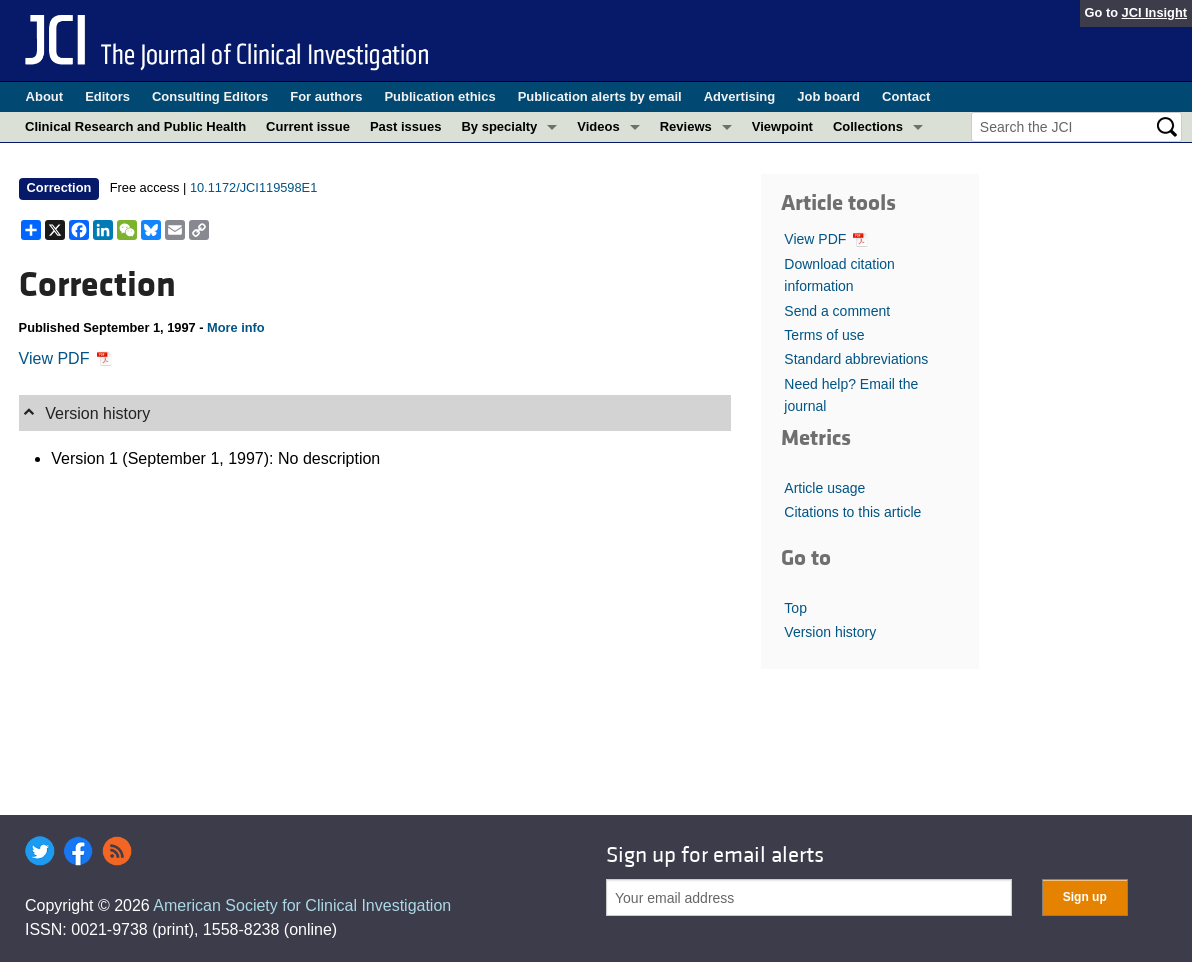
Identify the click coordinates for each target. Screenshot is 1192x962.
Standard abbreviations (856, 359)
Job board (828, 96)
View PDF (65, 358)
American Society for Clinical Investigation (302, 905)
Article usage (824, 488)
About (45, 96)
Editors (107, 96)
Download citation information (839, 275)
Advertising (740, 96)
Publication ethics (439, 96)
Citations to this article (852, 512)
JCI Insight (1154, 12)
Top (795, 608)
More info (236, 327)
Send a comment (837, 311)
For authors (326, 96)
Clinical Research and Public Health (135, 126)
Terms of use (824, 335)
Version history (830, 632)
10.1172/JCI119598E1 (253, 187)
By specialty (499, 126)
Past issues (406, 126)
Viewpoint (782, 126)
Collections (868, 126)
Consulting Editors (210, 96)
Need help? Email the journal (851, 395)
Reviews (686, 126)
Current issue (308, 126)
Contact (906, 96)
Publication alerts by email (600, 96)
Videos (598, 126)
